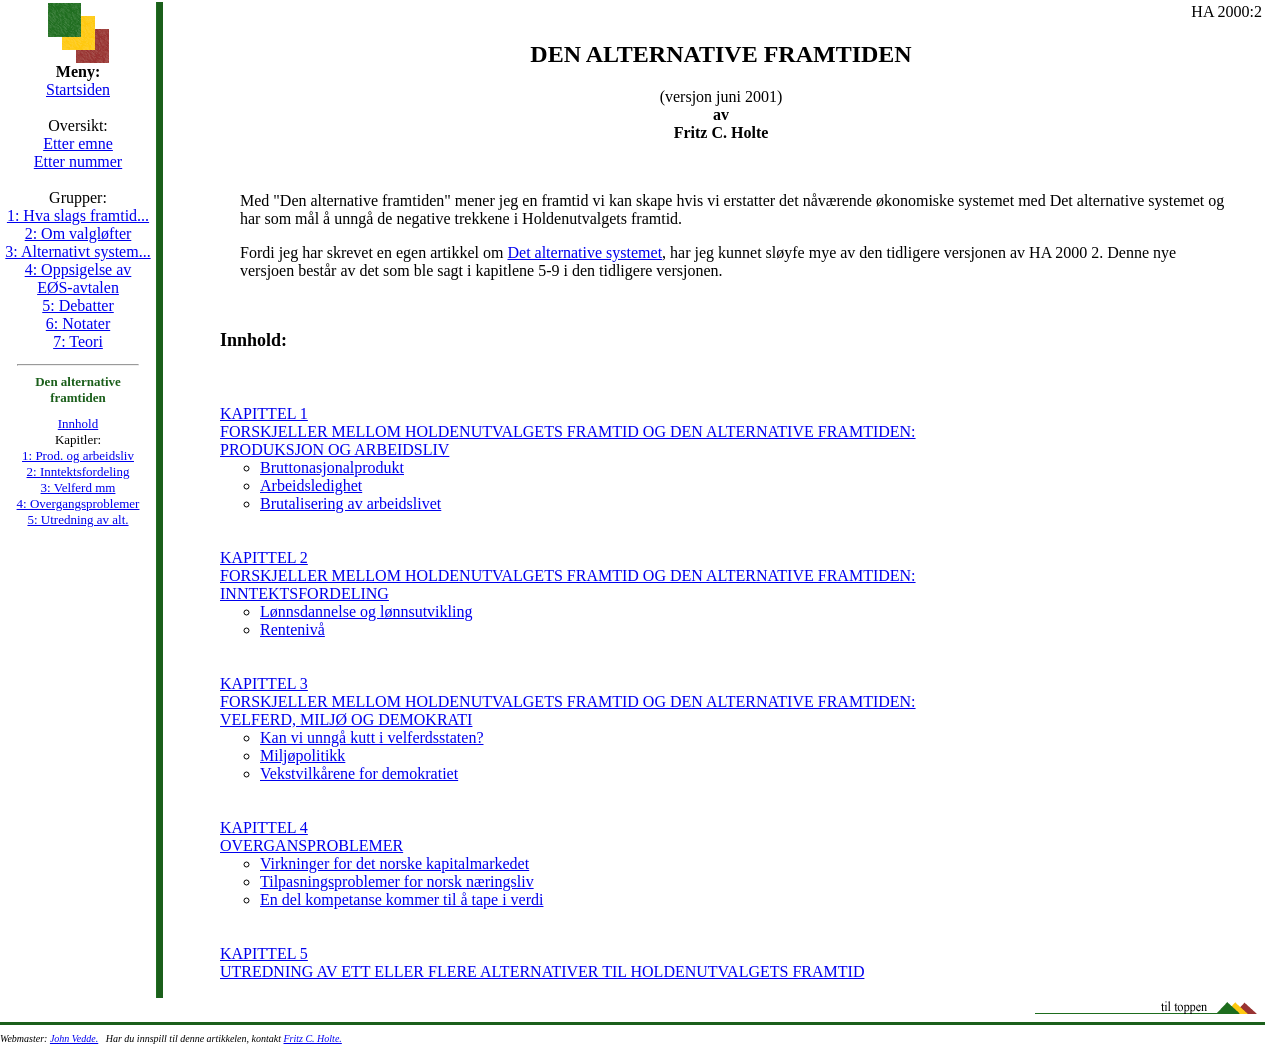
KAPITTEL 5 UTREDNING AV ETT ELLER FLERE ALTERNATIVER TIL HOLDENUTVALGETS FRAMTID (542, 962)
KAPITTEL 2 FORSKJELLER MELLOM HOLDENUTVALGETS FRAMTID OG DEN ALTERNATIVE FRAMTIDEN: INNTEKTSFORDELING (568, 575)
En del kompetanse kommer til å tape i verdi (401, 899)
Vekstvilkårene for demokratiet (359, 773)
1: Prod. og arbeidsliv (78, 455)
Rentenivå (292, 629)
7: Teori (78, 341)
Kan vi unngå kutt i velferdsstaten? (372, 737)
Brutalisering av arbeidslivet (350, 503)
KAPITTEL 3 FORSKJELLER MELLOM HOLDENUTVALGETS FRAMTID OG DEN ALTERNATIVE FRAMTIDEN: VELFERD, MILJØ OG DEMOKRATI (568, 701)
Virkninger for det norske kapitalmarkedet (394, 863)
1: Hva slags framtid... (78, 215)
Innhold (78, 423)
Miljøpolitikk (302, 755)
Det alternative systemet (584, 252)
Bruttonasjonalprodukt (332, 467)
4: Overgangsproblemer (78, 503)
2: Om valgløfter (78, 233)
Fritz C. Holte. (312, 1038)
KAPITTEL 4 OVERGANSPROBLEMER (311, 836)
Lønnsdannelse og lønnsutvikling (366, 611)
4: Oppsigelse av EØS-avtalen (78, 278)
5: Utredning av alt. (77, 519)
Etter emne (78, 143)
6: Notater (78, 323)
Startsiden (78, 89)
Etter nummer (78, 161)
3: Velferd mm (78, 487)
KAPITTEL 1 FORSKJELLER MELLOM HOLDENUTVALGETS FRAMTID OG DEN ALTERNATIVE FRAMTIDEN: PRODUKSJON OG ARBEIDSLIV (568, 431)
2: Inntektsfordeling (78, 471)
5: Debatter (78, 305)
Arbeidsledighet (311, 485)
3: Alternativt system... (77, 251)
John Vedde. (74, 1038)
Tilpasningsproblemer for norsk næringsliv (397, 881)
